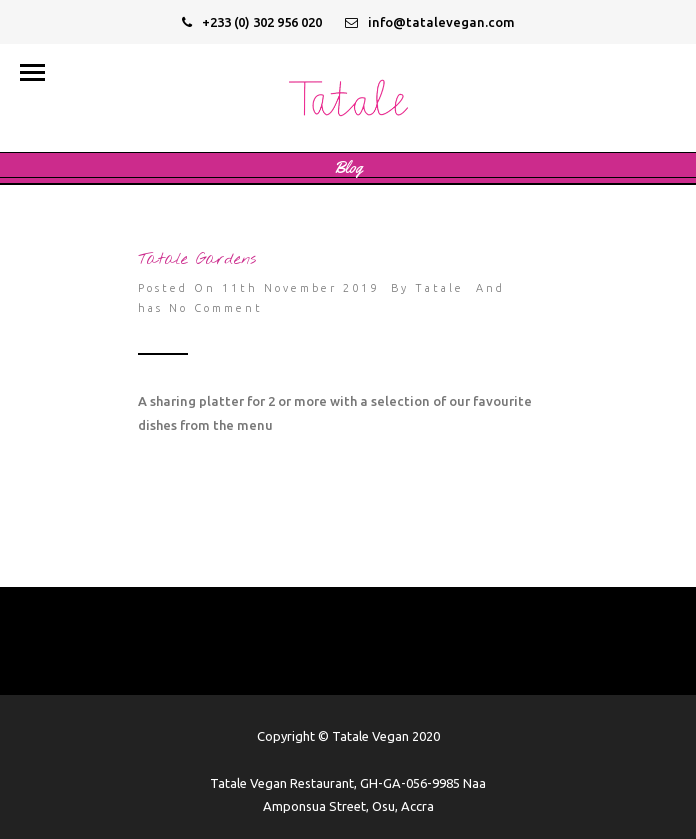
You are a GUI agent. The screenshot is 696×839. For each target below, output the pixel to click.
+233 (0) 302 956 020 (252, 22)
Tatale (439, 288)
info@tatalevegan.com (430, 22)
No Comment (216, 308)
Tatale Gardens (197, 259)
